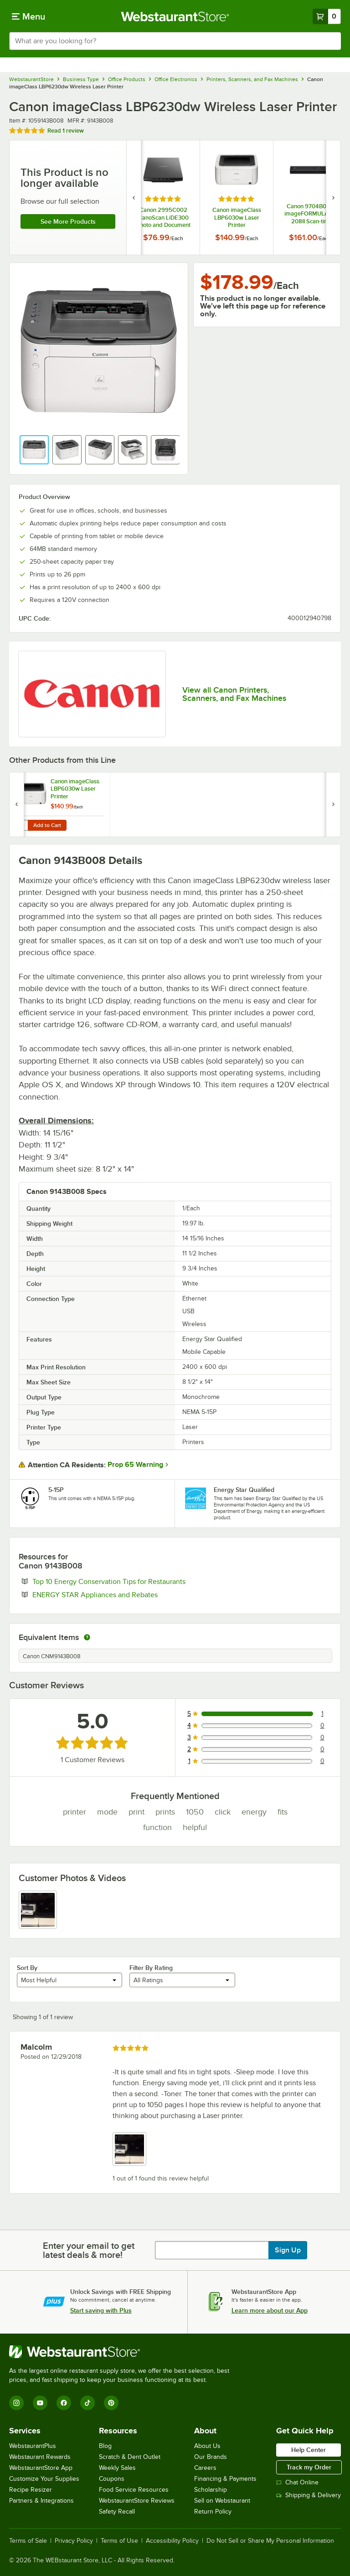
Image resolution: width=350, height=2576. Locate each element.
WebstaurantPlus (32, 2445)
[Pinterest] (111, 2403)
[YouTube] (40, 2403)
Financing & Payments (225, 2478)
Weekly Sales (117, 2467)
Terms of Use (119, 2541)
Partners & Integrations (41, 2500)
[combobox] (175, 41)
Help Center (308, 2449)
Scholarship (210, 2489)
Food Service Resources (134, 2489)
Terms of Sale (28, 2541)
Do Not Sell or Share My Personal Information (270, 2541)
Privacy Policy (74, 2541)
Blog (105, 2445)
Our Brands (210, 2456)
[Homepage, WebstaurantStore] (175, 16)
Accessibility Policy (172, 2541)
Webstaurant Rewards (40, 2456)
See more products (68, 221)
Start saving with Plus (101, 2310)
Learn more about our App (270, 2310)
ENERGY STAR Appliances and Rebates (122, 1594)
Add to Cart (47, 825)
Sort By (27, 1967)
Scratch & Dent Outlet (129, 2456)
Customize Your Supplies (44, 2478)
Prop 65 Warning (135, 1464)
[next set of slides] (333, 197)
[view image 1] (38, 1910)
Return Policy (213, 2511)
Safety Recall (117, 2511)
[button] (34, 449)
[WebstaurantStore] (123, 2352)
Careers (205, 2467)
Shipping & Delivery (308, 2495)
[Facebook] (64, 2403)
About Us (207, 2445)
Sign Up (288, 2250)
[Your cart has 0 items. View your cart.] (327, 16)
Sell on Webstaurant (222, 2500)
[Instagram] (16, 2403)
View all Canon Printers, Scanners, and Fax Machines (234, 694)
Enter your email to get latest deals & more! (88, 2250)
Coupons (111, 2478)
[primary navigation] (28, 16)
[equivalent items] (87, 1637)
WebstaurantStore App (40, 2467)
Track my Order (309, 2467)
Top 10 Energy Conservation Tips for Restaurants (136, 1581)
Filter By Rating (151, 1967)
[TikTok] (87, 2403)
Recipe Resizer (30, 2489)
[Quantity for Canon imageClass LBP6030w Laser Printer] (21, 825)
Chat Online (297, 2482)
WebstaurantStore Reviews (137, 2500)
